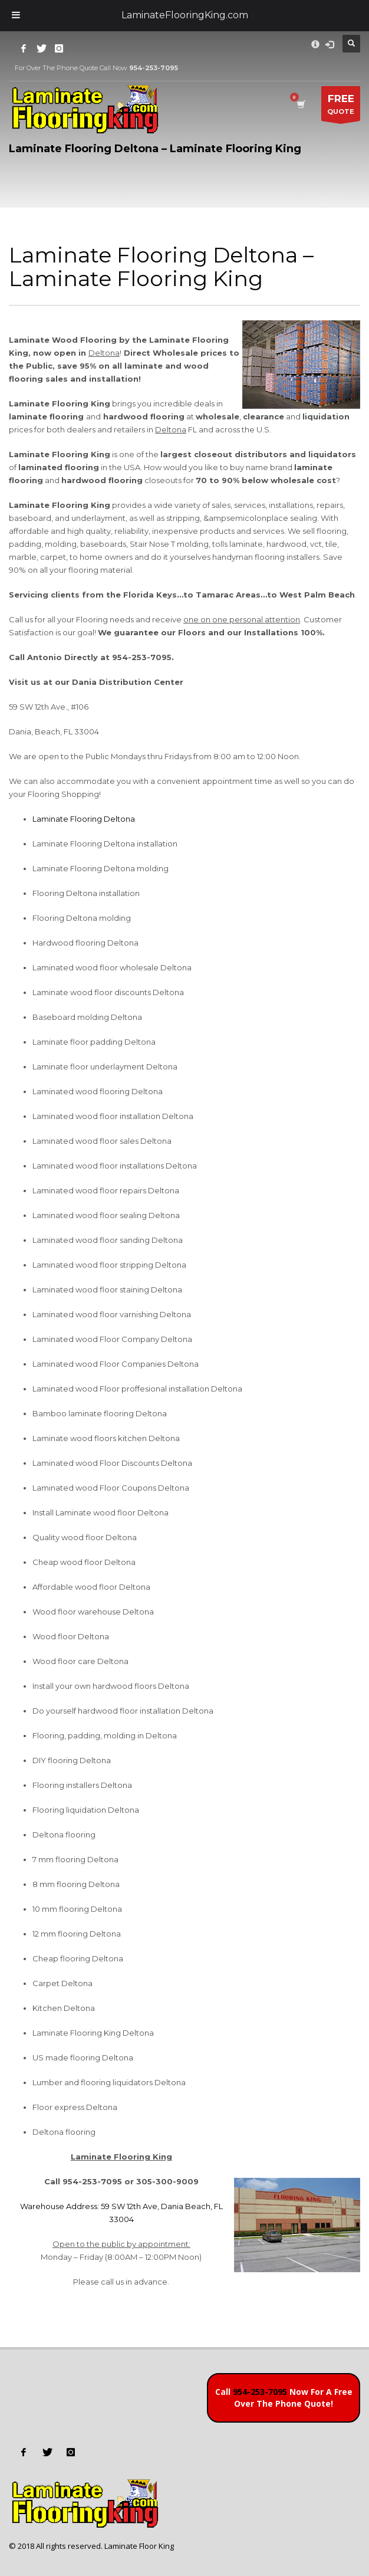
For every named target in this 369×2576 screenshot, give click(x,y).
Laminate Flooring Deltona (83, 818)
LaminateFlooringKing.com (184, 15)
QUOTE (340, 106)
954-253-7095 (260, 2391)
